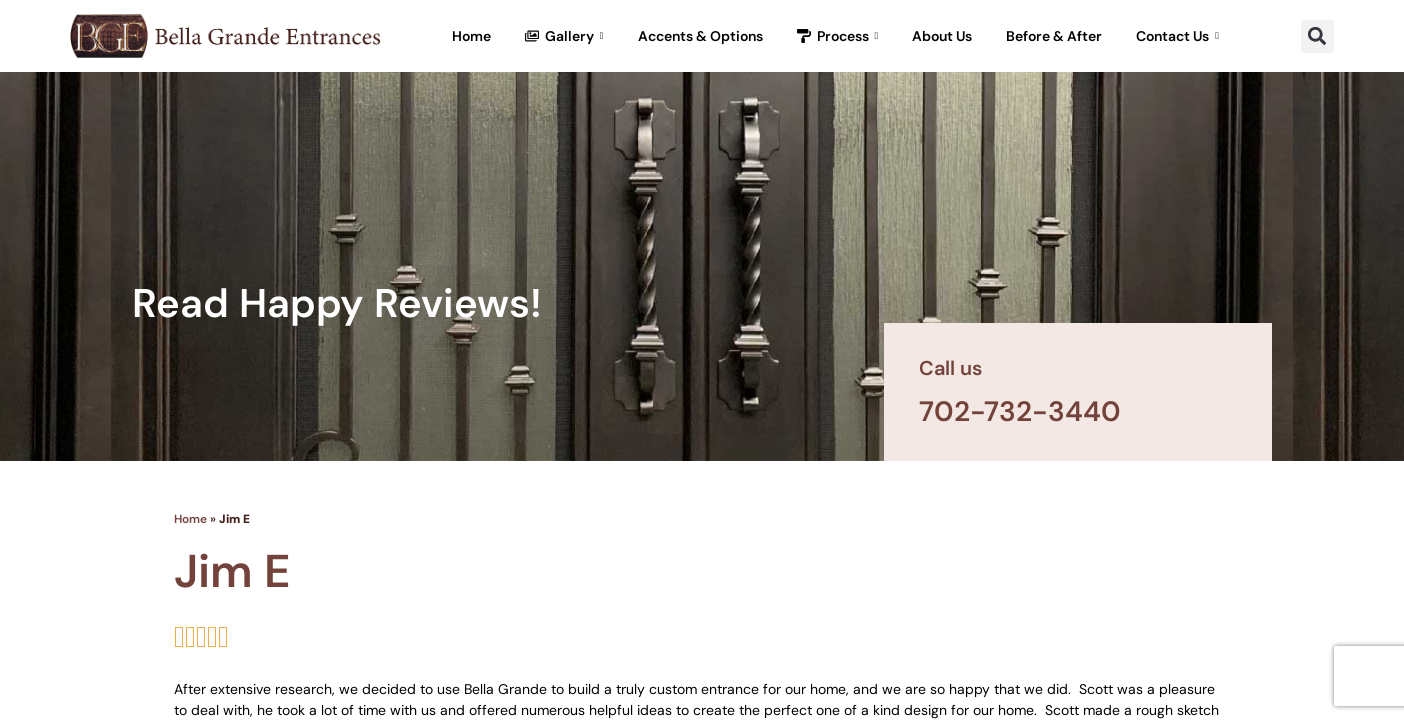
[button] (1317, 36)
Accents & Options (700, 36)
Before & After (1054, 36)
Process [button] (838, 36)
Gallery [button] (564, 36)
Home (471, 36)
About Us (942, 36)
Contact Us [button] (1177, 36)
